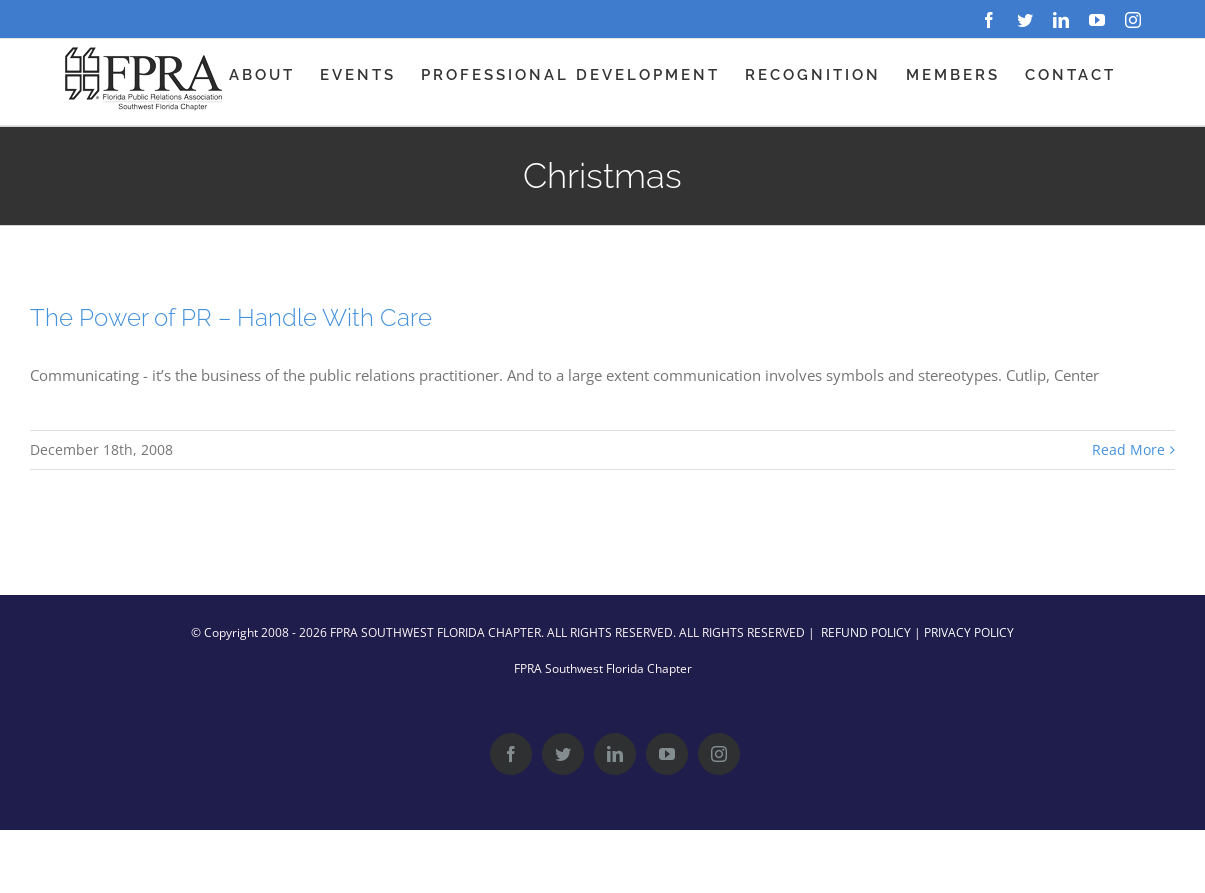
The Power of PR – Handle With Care (231, 317)
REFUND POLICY (866, 632)
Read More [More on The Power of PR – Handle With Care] (1128, 449)
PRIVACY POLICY (969, 632)
